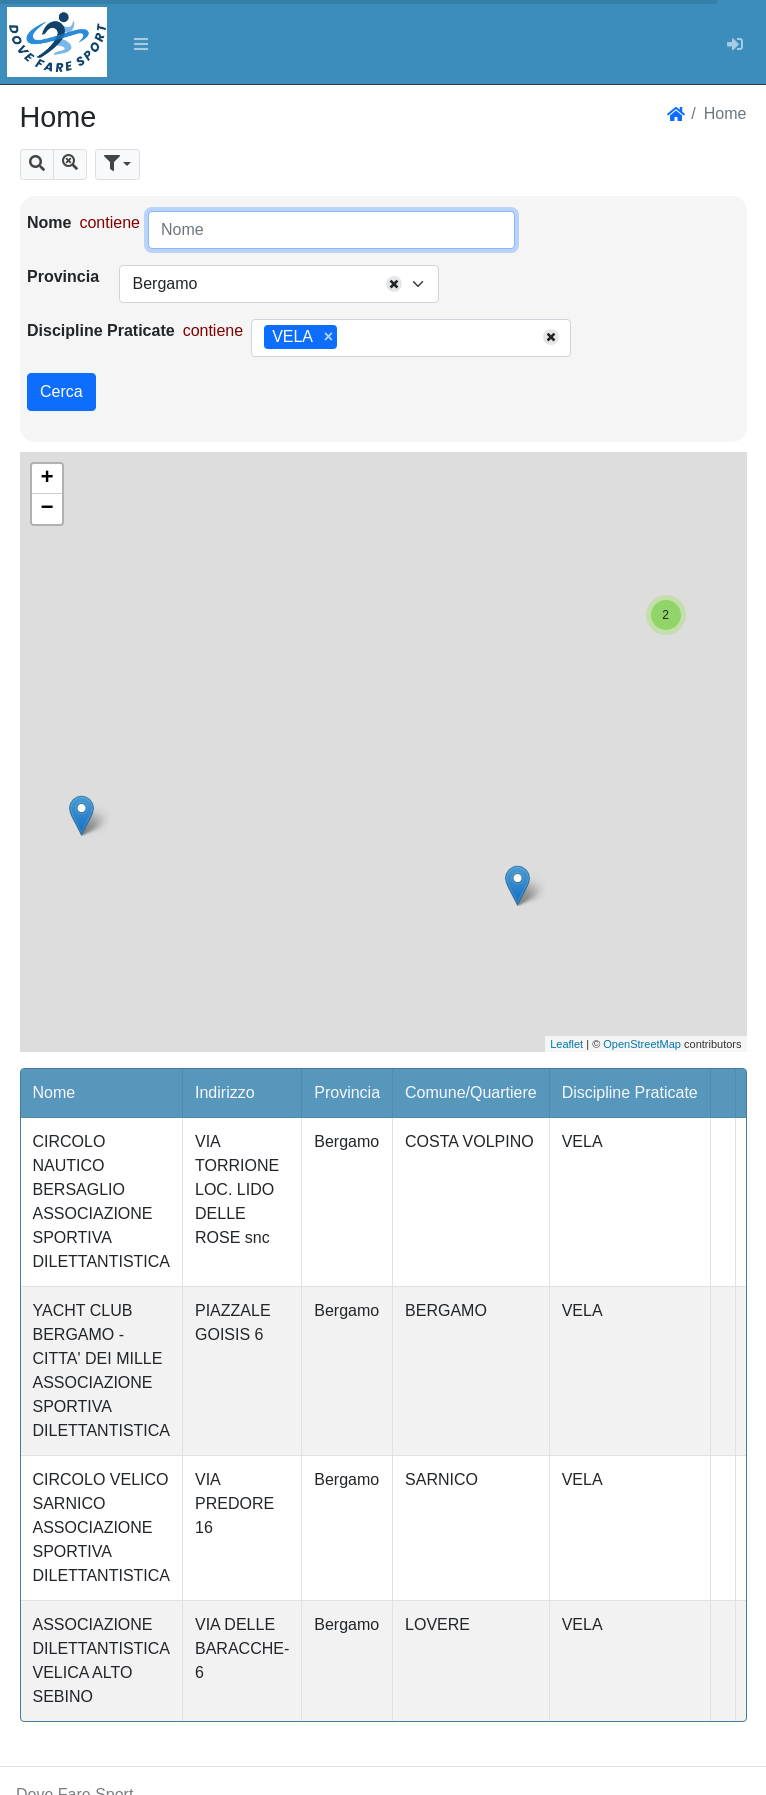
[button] (37, 164)
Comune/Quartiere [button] (471, 1092)
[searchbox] (349, 338)
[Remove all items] (394, 284)
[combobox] (279, 284)
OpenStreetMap (642, 1044)
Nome (49, 222)
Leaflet (566, 1044)
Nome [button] (54, 1092)
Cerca (61, 391)
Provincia (63, 276)
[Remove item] (328, 337)
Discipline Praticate (101, 330)
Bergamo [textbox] (164, 283)
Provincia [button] (347, 1092)
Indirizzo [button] (225, 1092)
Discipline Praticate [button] (630, 1092)
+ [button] (46, 479)
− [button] (46, 509)
